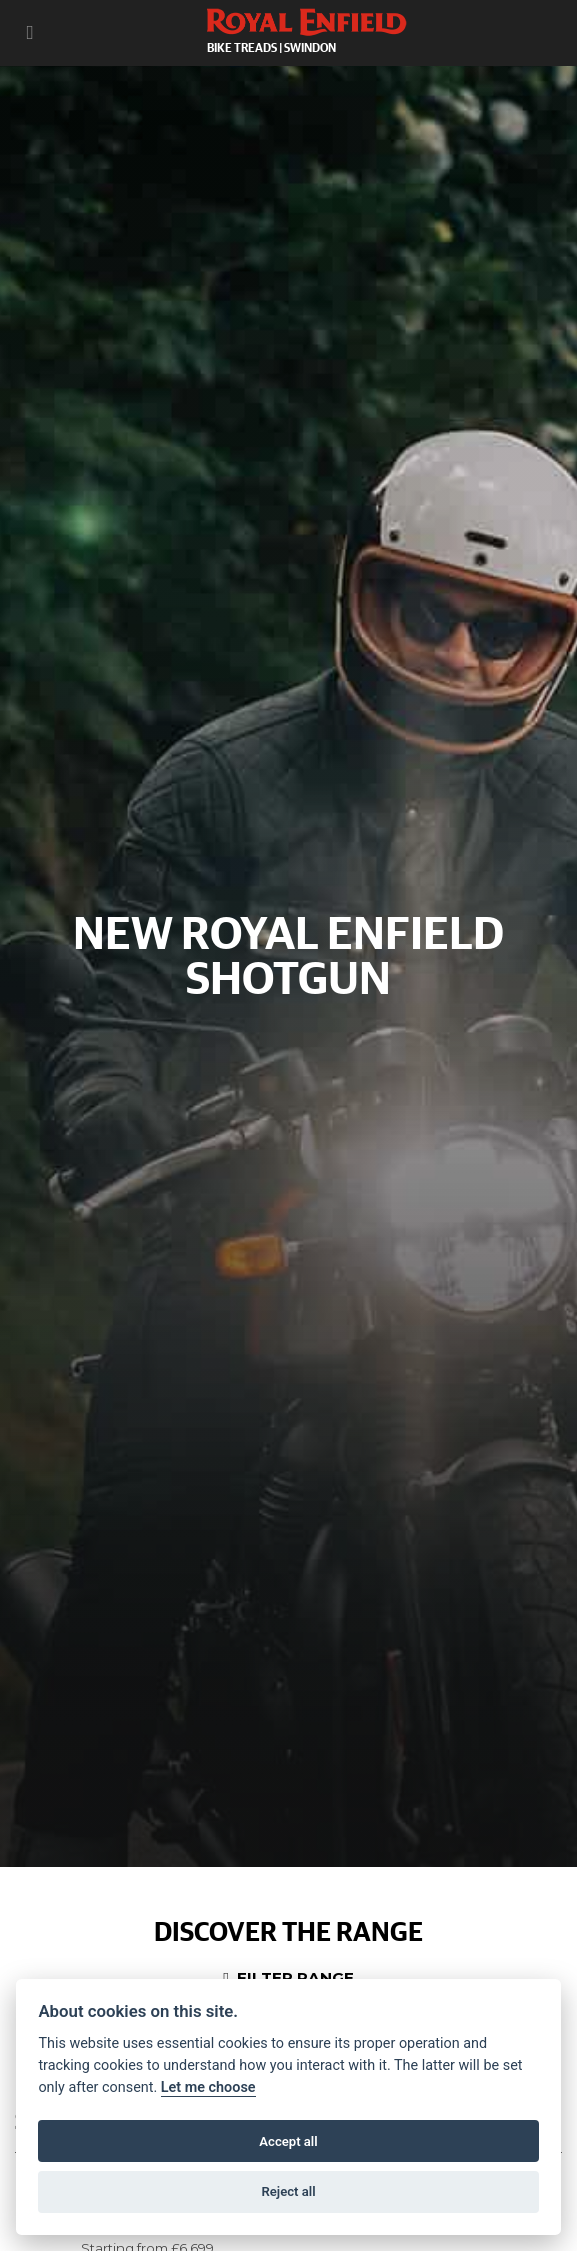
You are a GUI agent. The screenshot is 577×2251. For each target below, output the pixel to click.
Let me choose (208, 2087)
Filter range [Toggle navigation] (288, 1977)
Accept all (288, 2141)
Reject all (288, 2191)
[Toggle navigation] (30, 32)
